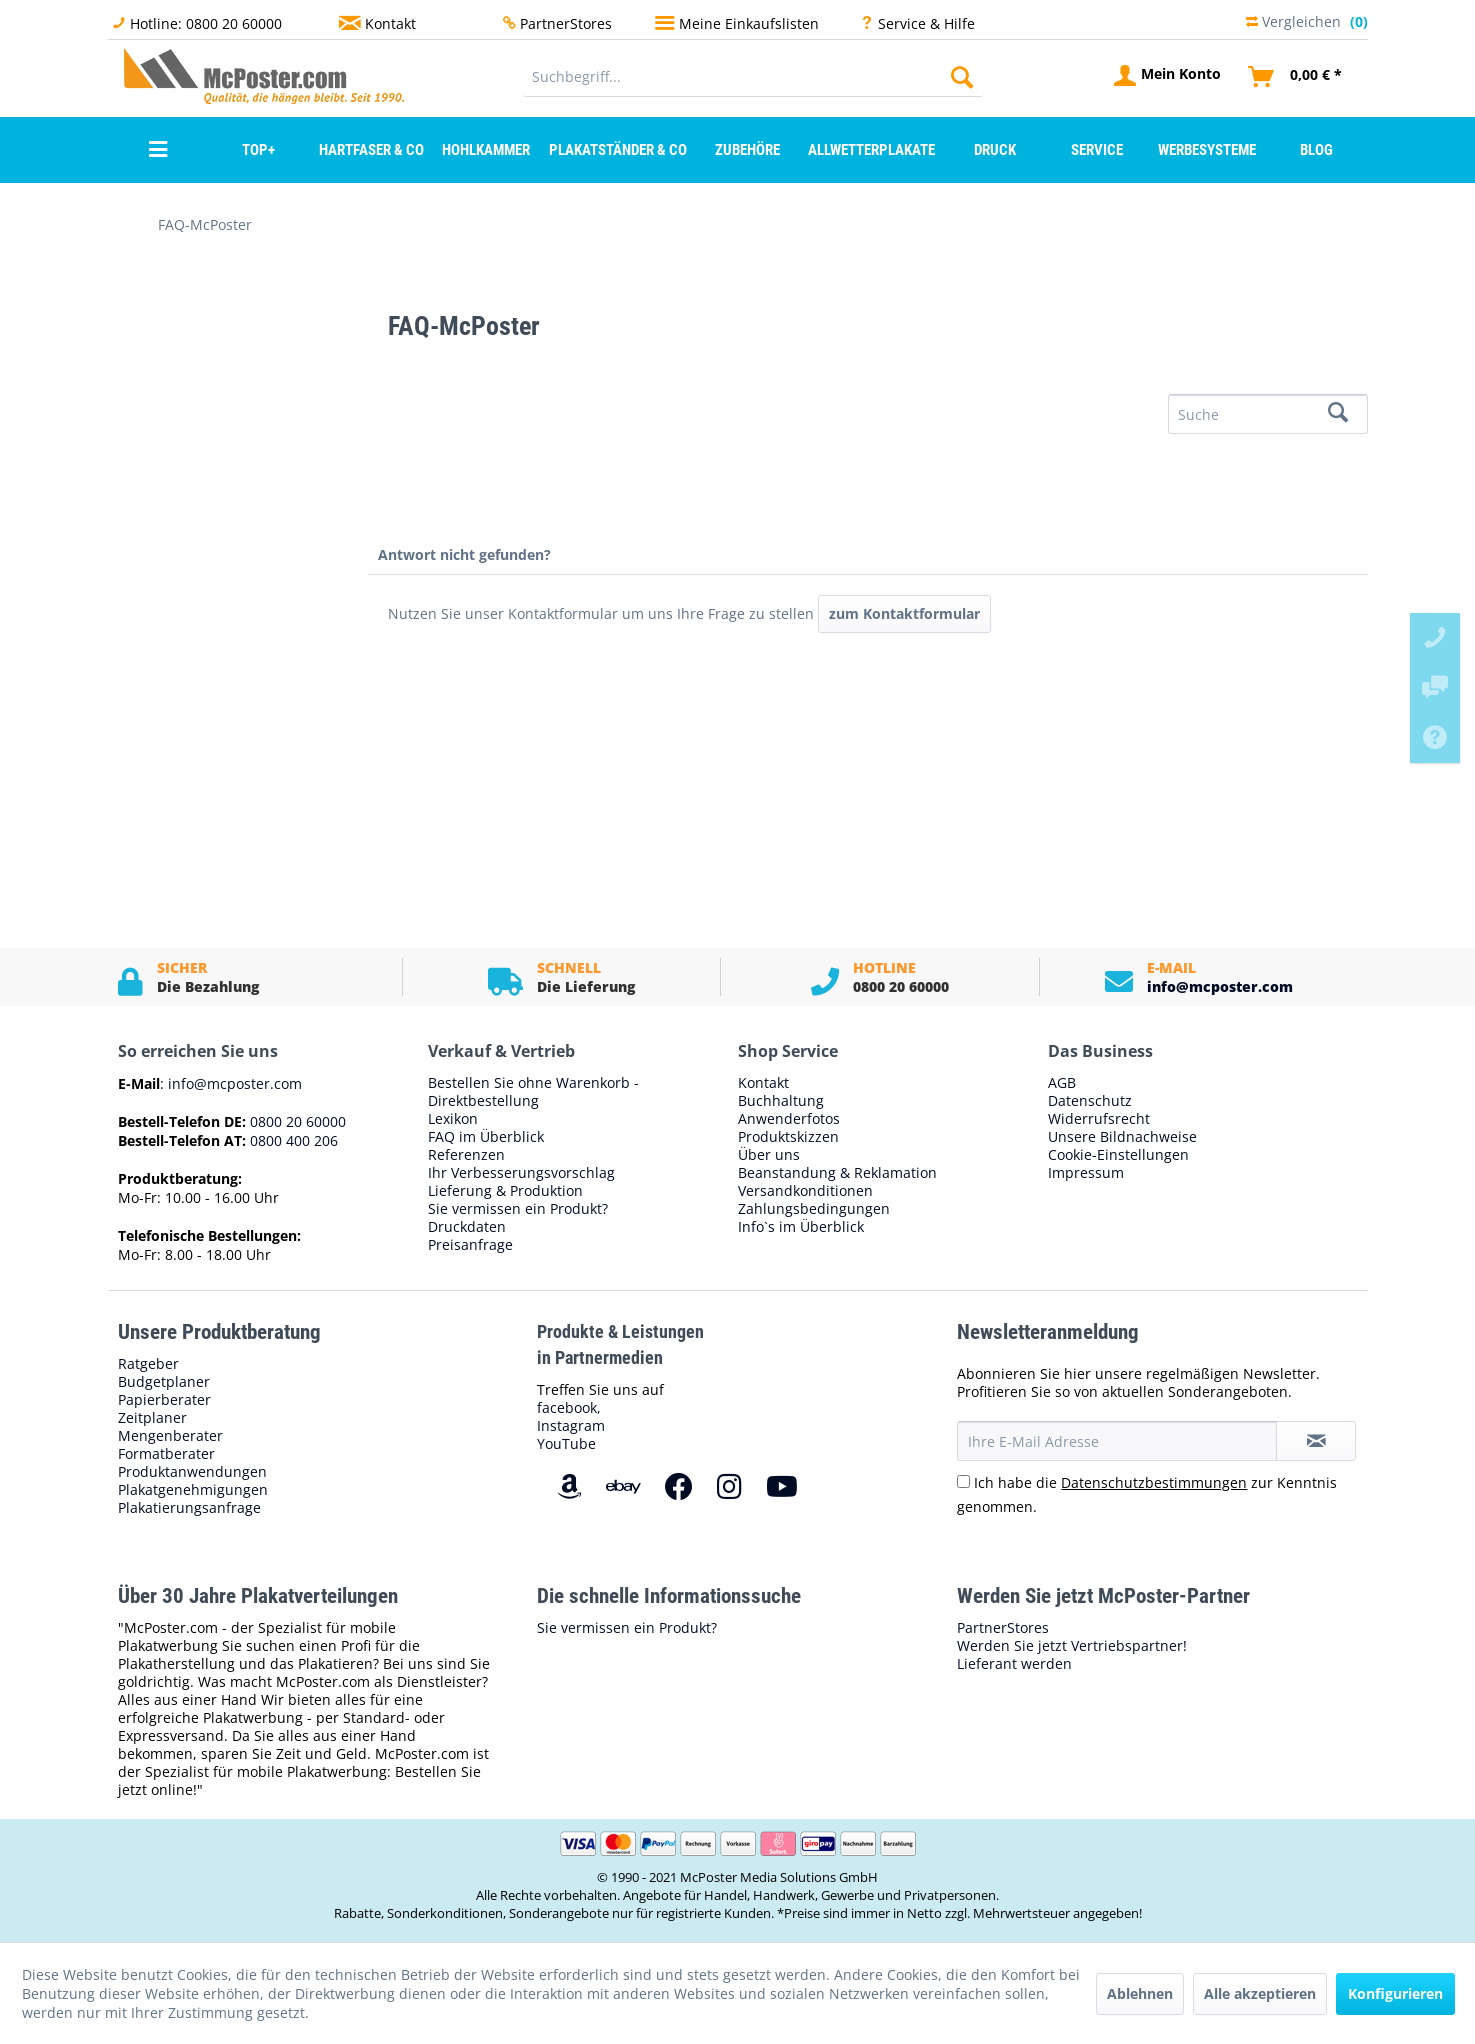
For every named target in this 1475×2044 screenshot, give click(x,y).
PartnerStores (566, 23)
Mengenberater (170, 1436)
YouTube (566, 1443)
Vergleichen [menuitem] (1307, 18)
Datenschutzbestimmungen (1154, 1482)
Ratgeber (148, 1364)
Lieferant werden (1014, 1664)
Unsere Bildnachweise (1122, 1137)
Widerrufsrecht (1099, 1119)
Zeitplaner (152, 1418)
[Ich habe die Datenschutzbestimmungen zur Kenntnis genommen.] (963, 1481)
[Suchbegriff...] (753, 77)
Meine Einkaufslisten (749, 23)
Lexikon (453, 1119)
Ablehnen (1140, 1993)
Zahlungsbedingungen (814, 1209)
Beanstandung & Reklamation (837, 1173)
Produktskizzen (788, 1137)
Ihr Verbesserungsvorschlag (521, 1173)
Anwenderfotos (789, 1119)
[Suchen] (962, 77)
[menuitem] (753, 77)
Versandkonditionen (805, 1191)
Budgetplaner (164, 1382)
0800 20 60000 (296, 1121)
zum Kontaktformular (904, 613)
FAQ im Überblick (486, 1137)
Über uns (769, 1155)
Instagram (571, 1425)
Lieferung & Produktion (505, 1191)
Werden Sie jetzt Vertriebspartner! (1072, 1646)
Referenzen (466, 1155)
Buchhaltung (781, 1101)
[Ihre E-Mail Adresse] (1117, 1441)
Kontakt (390, 23)
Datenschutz (1090, 1101)
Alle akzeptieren (1260, 1993)
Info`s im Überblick (801, 1227)
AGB (1062, 1083)
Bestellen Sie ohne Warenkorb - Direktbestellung (533, 1092)
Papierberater (164, 1400)
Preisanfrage (470, 1245)
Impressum (1086, 1173)
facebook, (569, 1407)
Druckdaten (467, 1227)
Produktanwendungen (192, 1472)
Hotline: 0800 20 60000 (206, 23)
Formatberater (166, 1454)
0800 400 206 (292, 1140)
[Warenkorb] (1296, 77)
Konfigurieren (1395, 1993)
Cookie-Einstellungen (1118, 1155)
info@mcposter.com (1220, 986)
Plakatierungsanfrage (189, 1508)
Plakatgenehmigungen (193, 1490)
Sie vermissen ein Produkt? (518, 1209)
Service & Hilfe (926, 23)
